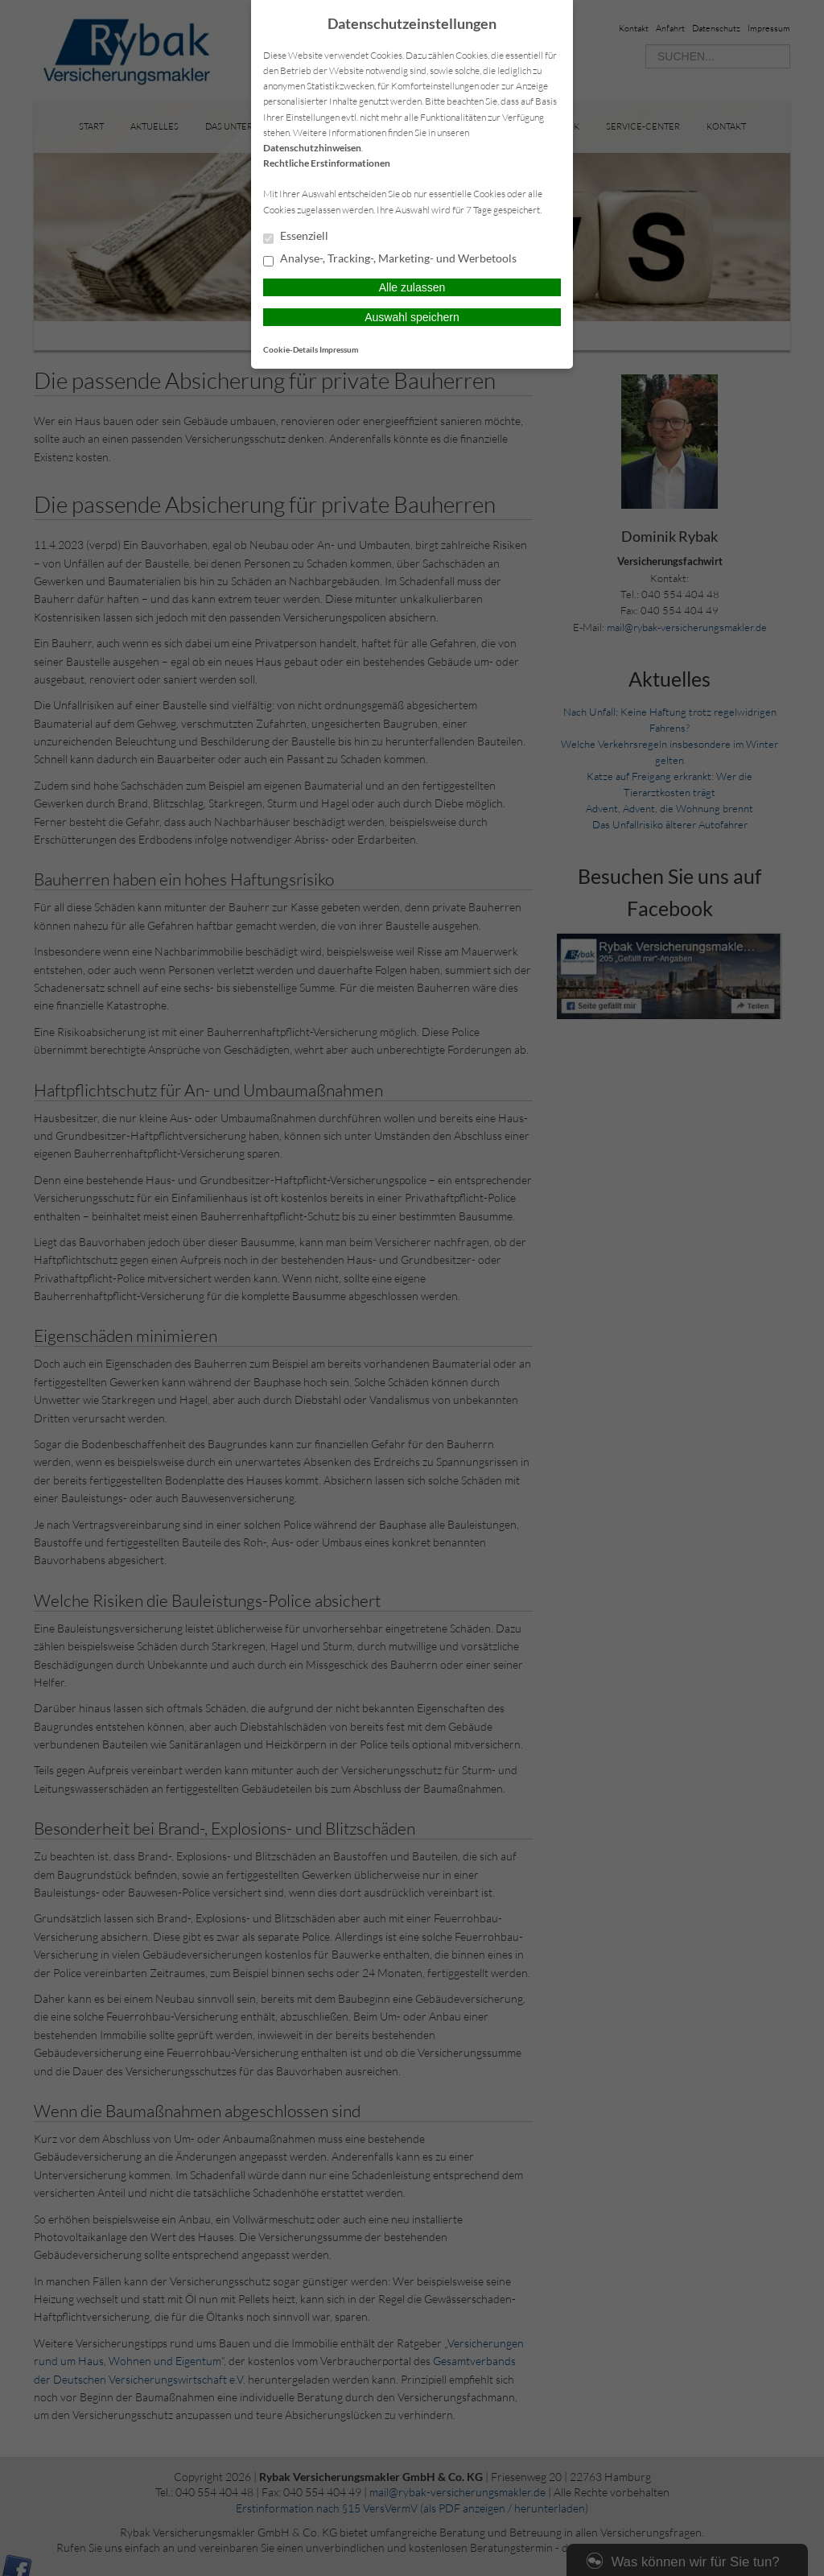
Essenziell (295, 236)
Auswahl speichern (412, 317)
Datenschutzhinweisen (312, 148)
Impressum (338, 349)
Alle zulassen (412, 287)
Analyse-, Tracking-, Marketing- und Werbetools (390, 259)
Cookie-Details (290, 349)
